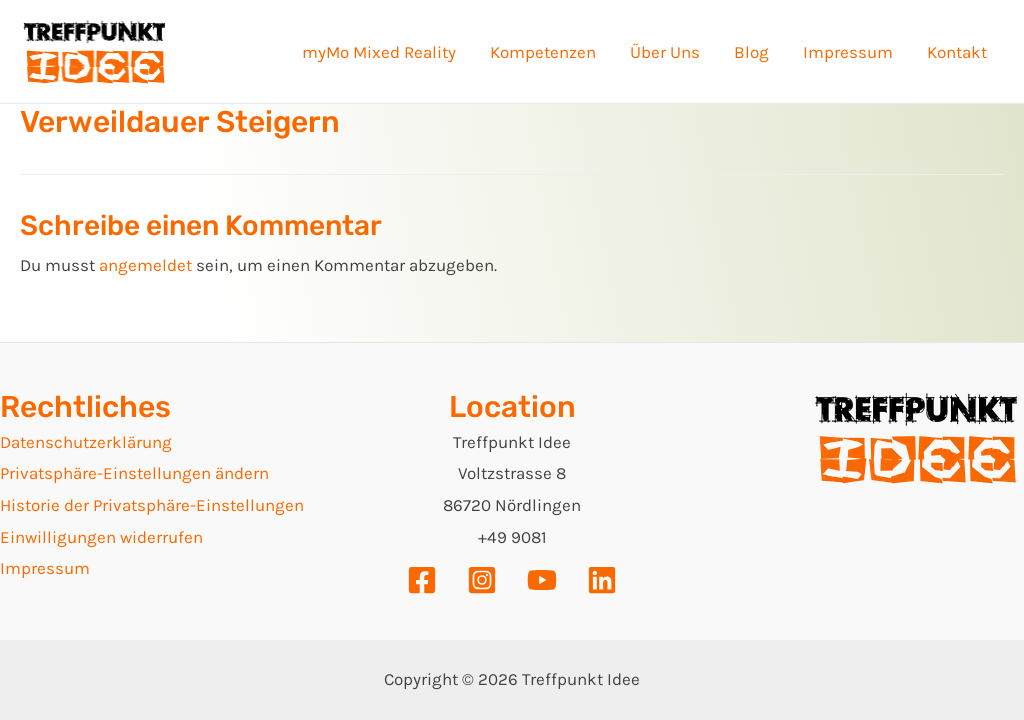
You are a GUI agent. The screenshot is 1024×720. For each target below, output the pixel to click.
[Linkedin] (602, 580)
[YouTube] (542, 580)
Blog (751, 52)
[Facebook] (422, 580)
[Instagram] (482, 580)
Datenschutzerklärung (86, 442)
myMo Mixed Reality (379, 52)
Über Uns (665, 52)
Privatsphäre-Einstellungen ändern (134, 473)
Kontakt (957, 52)
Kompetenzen (543, 52)
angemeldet (145, 265)
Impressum (848, 52)
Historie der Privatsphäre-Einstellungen (152, 505)
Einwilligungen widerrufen (101, 537)
